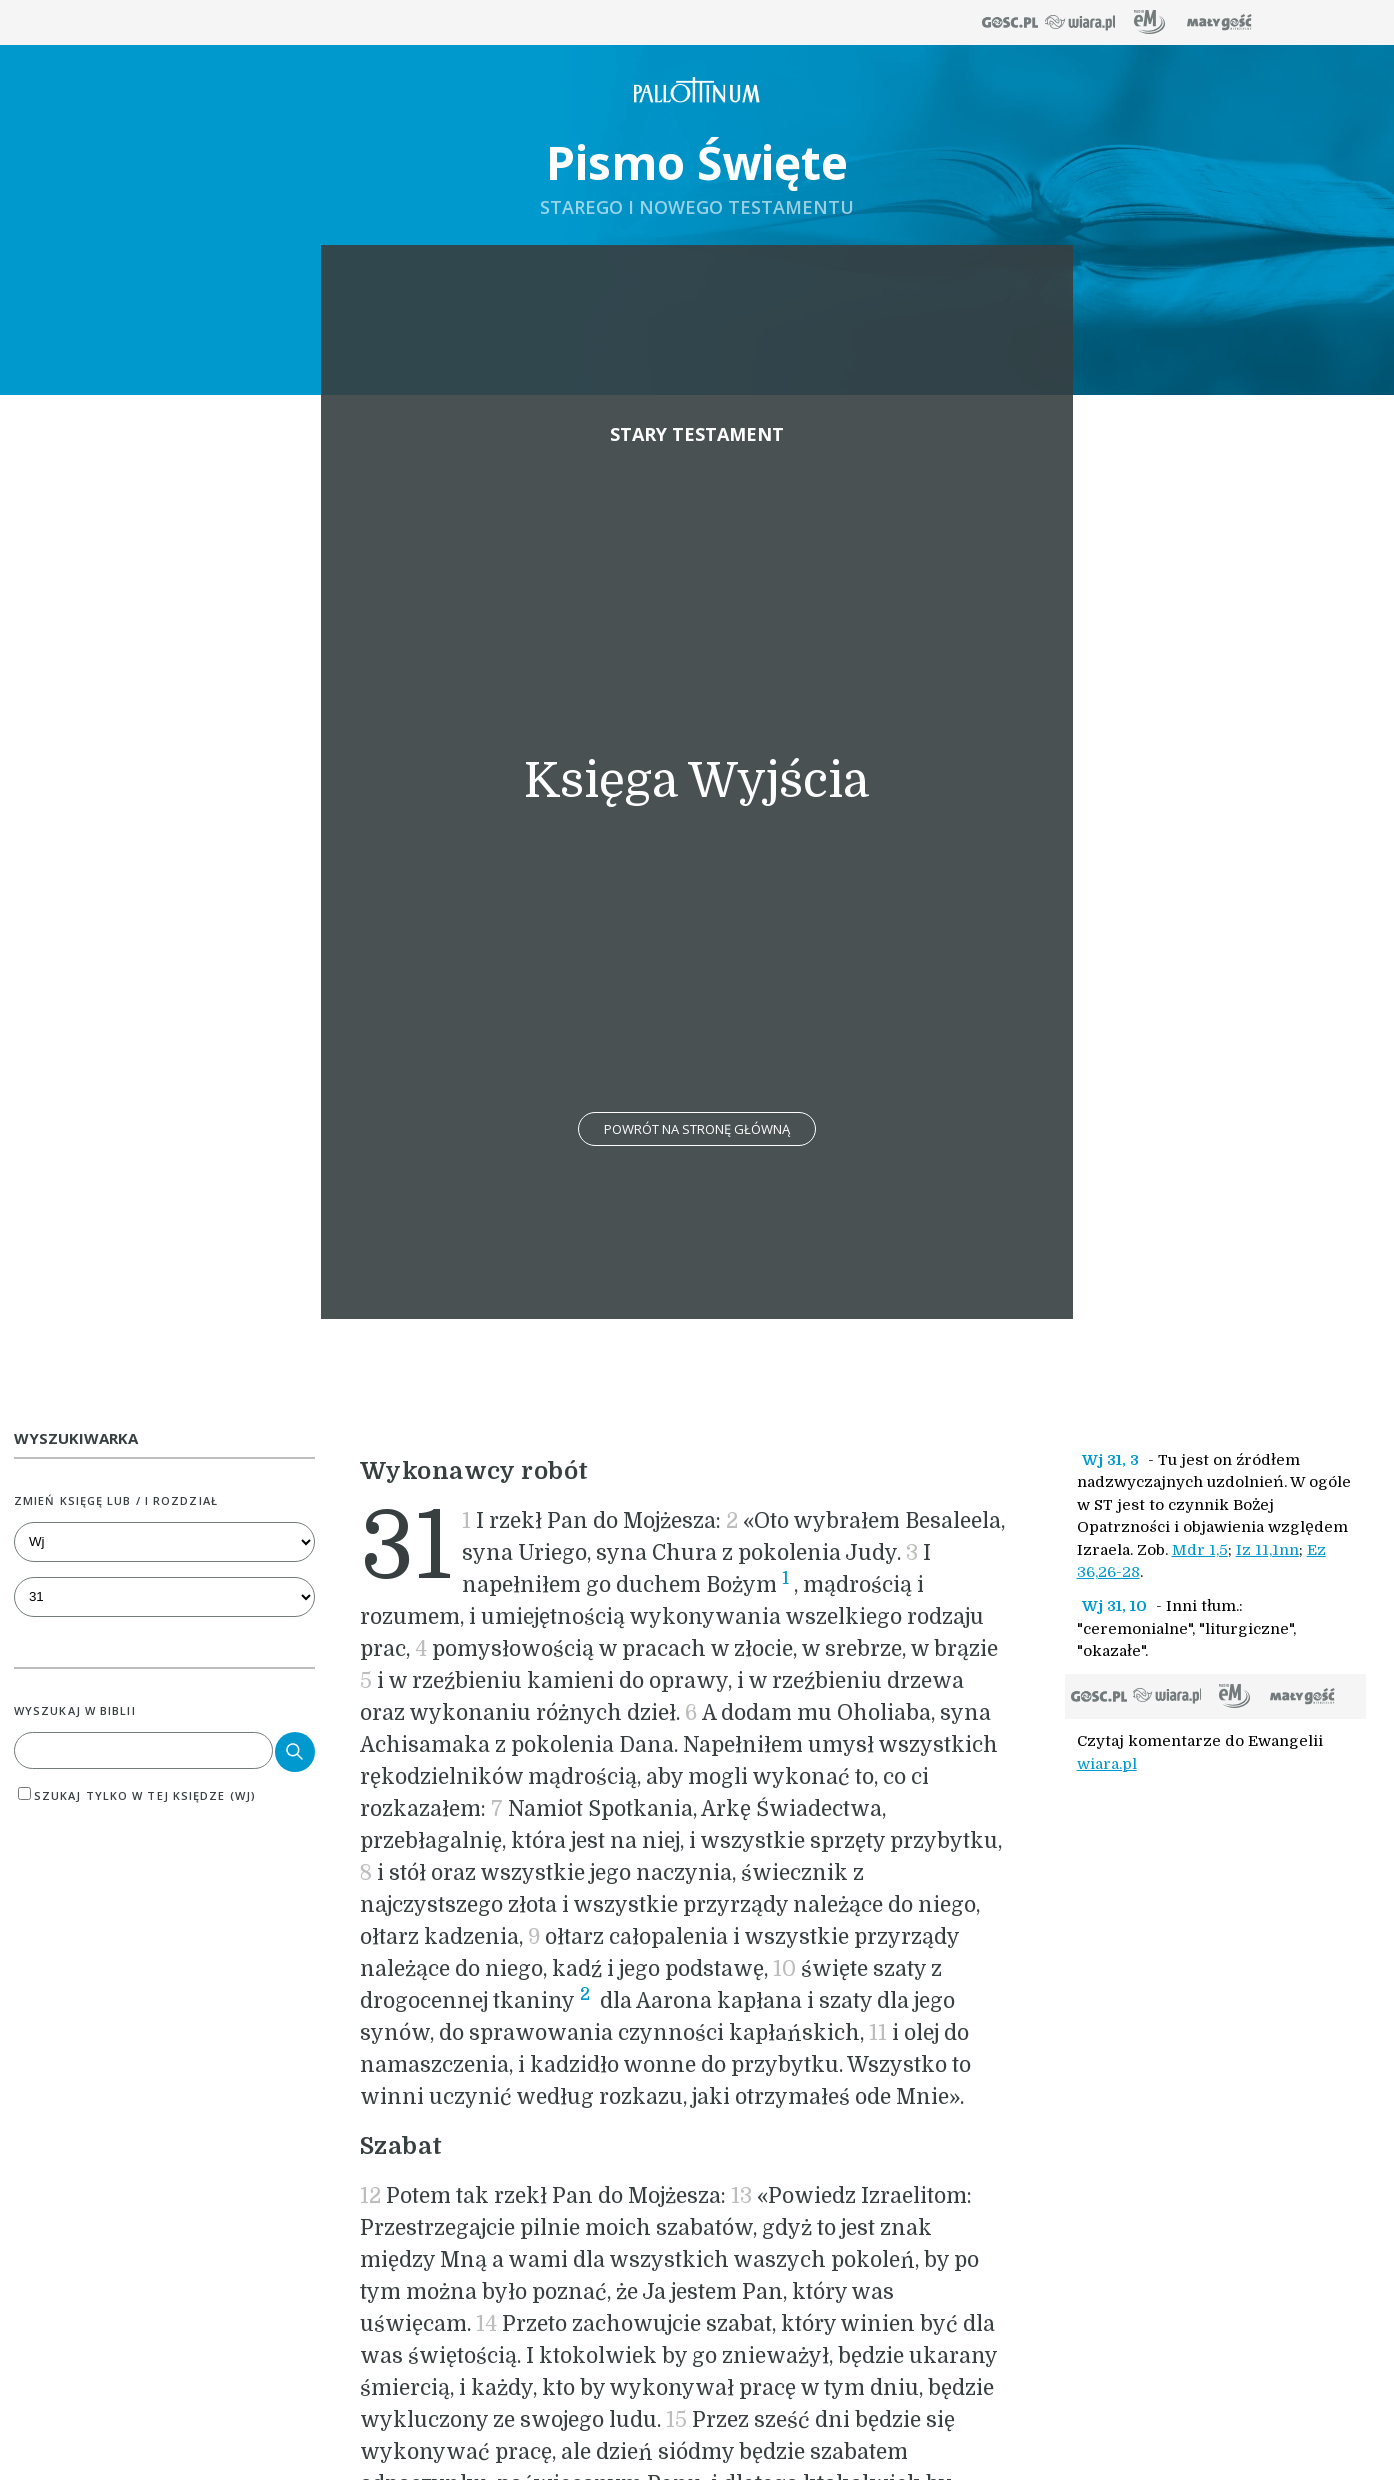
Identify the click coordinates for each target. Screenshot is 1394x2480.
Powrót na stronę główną (697, 1129)
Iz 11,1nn (1267, 1550)
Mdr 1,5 (1200, 1550)
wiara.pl (1107, 1764)
